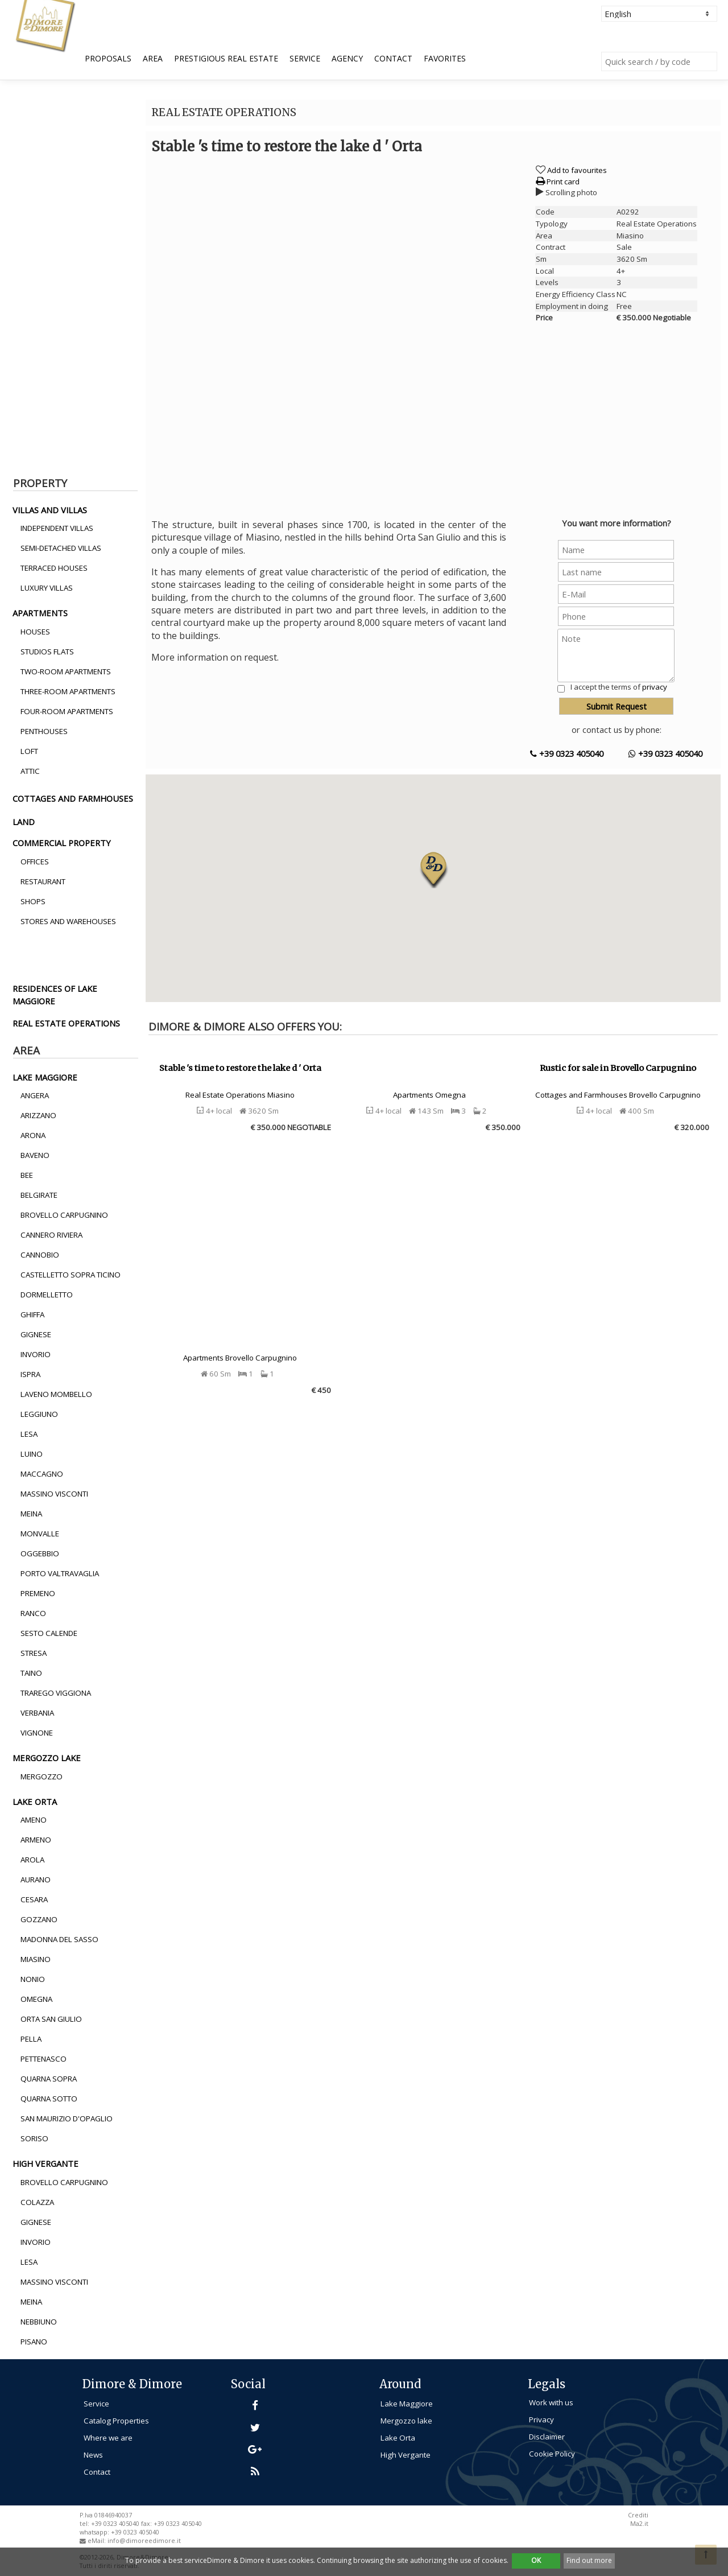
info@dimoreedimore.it (144, 2541)
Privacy (541, 2419)
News (93, 2455)
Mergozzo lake (406, 2421)
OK (536, 2560)
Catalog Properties (116, 2421)
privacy (654, 687)
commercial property (62, 842)
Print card (558, 181)
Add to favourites (577, 170)
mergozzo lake (47, 1757)
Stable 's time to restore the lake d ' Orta (240, 1068)
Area (153, 58)
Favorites (445, 58)
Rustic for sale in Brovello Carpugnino (618, 1068)
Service (304, 58)
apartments (40, 613)
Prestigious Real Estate (226, 58)
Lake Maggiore (406, 2403)
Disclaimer (547, 2436)
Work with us (551, 2402)
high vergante (45, 2163)
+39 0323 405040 (566, 753)
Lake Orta (397, 2438)
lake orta (35, 1801)
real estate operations (66, 1023)
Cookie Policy (552, 2454)
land (24, 821)
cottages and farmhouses (73, 798)
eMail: (97, 2541)
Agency (347, 58)
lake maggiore (45, 1077)
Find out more (589, 2560)
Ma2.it (639, 2524)
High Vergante (405, 2455)
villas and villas (50, 510)
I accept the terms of (618, 687)
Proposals (108, 58)
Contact (393, 58)
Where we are (108, 2438)
